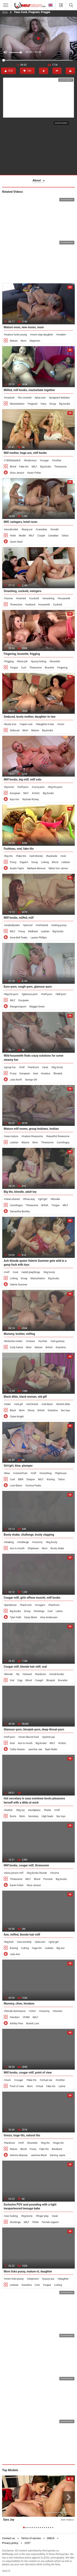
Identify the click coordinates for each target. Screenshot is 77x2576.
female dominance (15, 2011)
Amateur (46, 1073)
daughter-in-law (45, 724)
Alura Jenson (17, 472)
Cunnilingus (63, 1142)
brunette (55, 661)
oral (64, 856)
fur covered (25, 397)
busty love (10, 724)
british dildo (63, 1404)
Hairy (43, 403)
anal (46, 1067)
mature (31, 1341)
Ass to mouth (17, 1548)
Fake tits (24, 466)
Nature (13, 2149)
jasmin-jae (49, 1737)
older (8, 1404)
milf (22, 1067)
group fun (10, 1067)
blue (7, 1473)
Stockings (39, 1611)
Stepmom (35, 340)
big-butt (9, 1941)
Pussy (13, 862)
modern (61, 334)
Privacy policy (10, 2542)
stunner (58, 2011)
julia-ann (40, 1941)
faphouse (61, 1473)
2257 (27, 2542)
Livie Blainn (16, 1485)
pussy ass (48, 2278)
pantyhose (11, 1605)
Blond (13, 466)
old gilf (19, 1404)
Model (22, 535)
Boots (13, 1816)
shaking (9, 1542)
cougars (40, 1605)
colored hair (20, 1473)
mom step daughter (42, 334)
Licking (45, 862)
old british (32, 1404)
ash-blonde (37, 856)
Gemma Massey (19, 2155)
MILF (34, 466)
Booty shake (57, 1548)
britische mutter (13, 1341)
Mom (23, 340)
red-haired (42, 925)
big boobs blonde (37, 1873)
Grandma (61, 1347)
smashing (49, 598)
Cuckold (57, 604)
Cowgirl (39, 1680)
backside (52, 856)
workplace (35, 1810)
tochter (43, 1341)
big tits (9, 856)
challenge (23, 1542)
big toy (21, 1810)
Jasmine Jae (35, 1749)
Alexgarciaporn (18, 1006)
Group (52, 403)
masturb (9, 397)
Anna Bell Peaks (19, 937)
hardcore (34, 1067)
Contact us (8, 2538)
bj (18, 1674)
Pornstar (48, 1879)
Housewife (44, 604)
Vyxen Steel (16, 541)
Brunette (49, 667)
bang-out (27, 529)
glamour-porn (30, 994)
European (15, 793)
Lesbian (65, 862)
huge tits (59, 2142)
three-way (29, 1199)
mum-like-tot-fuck (29, 1737)
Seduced (14, 730)
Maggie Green (37, 1006)
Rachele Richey (30, 799)
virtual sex (47, 2080)
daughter (64, 2278)
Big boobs (64, 403)
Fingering (62, 667)
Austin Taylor (17, 868)
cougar (45, 460)
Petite (35, 2222)
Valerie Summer (18, 1284)
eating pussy (60, 925)
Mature (14, 340)
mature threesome (33, 1136)
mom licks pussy (14, 2278)
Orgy (20, 1680)
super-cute (26, 724)
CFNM (26, 2017)
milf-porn (24, 787)
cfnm (33, 2011)
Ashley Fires (16, 2023)
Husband (30, 604)
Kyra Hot (14, 799)
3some (9, 598)
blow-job (23, 661)
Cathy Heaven (17, 1749)
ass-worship (25, 1941)
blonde (9, 1674)
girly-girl (54, 1941)
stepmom (33, 2278)
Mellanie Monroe (36, 868)
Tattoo (64, 535)
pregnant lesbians (60, 397)
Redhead (33, 931)
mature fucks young (16, 334)
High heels (47, 1816)
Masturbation (17, 403)
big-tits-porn (55, 787)
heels (48, 1810)
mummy (38, 1542)
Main (5, 12)
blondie (56, 1199)
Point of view (17, 2086)
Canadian (53, 535)
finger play (43, 2216)
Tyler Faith (15, 1617)
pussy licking (39, 661)
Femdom (15, 2017)
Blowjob (57, 1073)
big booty (58, 1067)
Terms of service (31, 2538)
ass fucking (11, 2216)
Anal (35, 1073)
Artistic (36, 793)
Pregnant (32, 403)
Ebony (31, 1410)
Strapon (30, 1479)
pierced (28, 925)
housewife (64, 598)
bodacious (31, 460)
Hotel (13, 535)
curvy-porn (39, 787)
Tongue (14, 667)
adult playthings (31, 1272)
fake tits (21, 856)
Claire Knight (17, 1416)
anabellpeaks (12, 925)
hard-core (26, 1605)
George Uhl (31, 1079)
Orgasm (24, 862)
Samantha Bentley (20, 1211)
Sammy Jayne (57, 2155)
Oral (12, 1680)
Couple (41, 535)
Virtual (39, 2086)
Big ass (60, 1948)
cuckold (34, 598)
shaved (28, 1674)
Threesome (60, 466)
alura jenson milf (14, 1873)
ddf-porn (61, 994)
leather (9, 1810)
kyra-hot (9, 787)
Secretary (33, 1816)
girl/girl (43, 1199)
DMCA (51, 2538)
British (44, 1205)
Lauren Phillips (39, 937)
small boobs (57, 1674)
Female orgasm (50, 2222)
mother (57, 460)
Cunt (23, 667)
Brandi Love (32, 2023)
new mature (11, 1136)
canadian (42, 529)
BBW (20, 1479)
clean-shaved (12, 1199)
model (55, 529)
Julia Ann (15, 1954)
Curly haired (16, 1347)
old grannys (58, 1341)
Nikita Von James (58, 868)
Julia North (16, 1079)
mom (61, 724)
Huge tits (37, 1948)
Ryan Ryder (51, 1749)
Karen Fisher (34, 472)
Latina (59, 1611)
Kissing (51, 1479)
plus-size (41, 397)
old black (48, 1404)
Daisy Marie (30, 1617)
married (21, 598)
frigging (9, 661)
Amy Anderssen (48, 1617)
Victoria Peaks (33, 1485)
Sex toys (65, 1410)
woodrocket (11, 529)
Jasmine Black (39, 2155)
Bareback (57, 2149)
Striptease (33, 1548)
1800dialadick (13, 460)
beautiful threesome (58, 1136)
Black (13, 1410)
